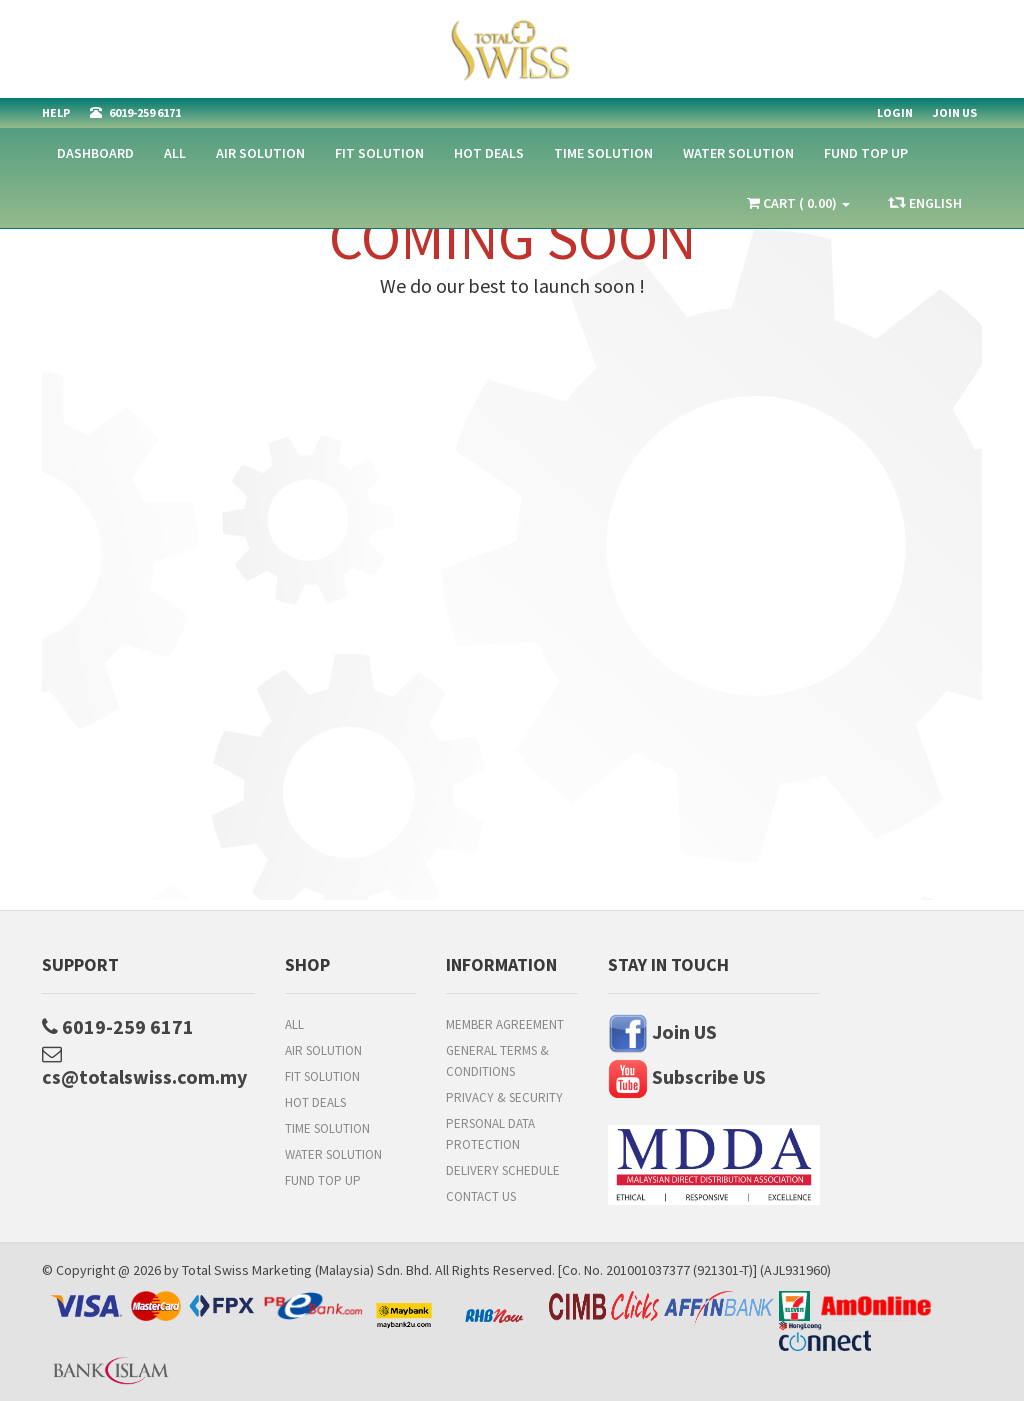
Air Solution (260, 153)
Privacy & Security (504, 1097)
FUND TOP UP (866, 153)
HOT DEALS (489, 153)
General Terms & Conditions (497, 1061)
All (175, 153)
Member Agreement (505, 1024)
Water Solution (738, 153)
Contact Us (481, 1196)
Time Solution (603, 153)
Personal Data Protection (490, 1134)
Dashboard (95, 153)
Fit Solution (379, 153)
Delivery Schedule (503, 1170)
